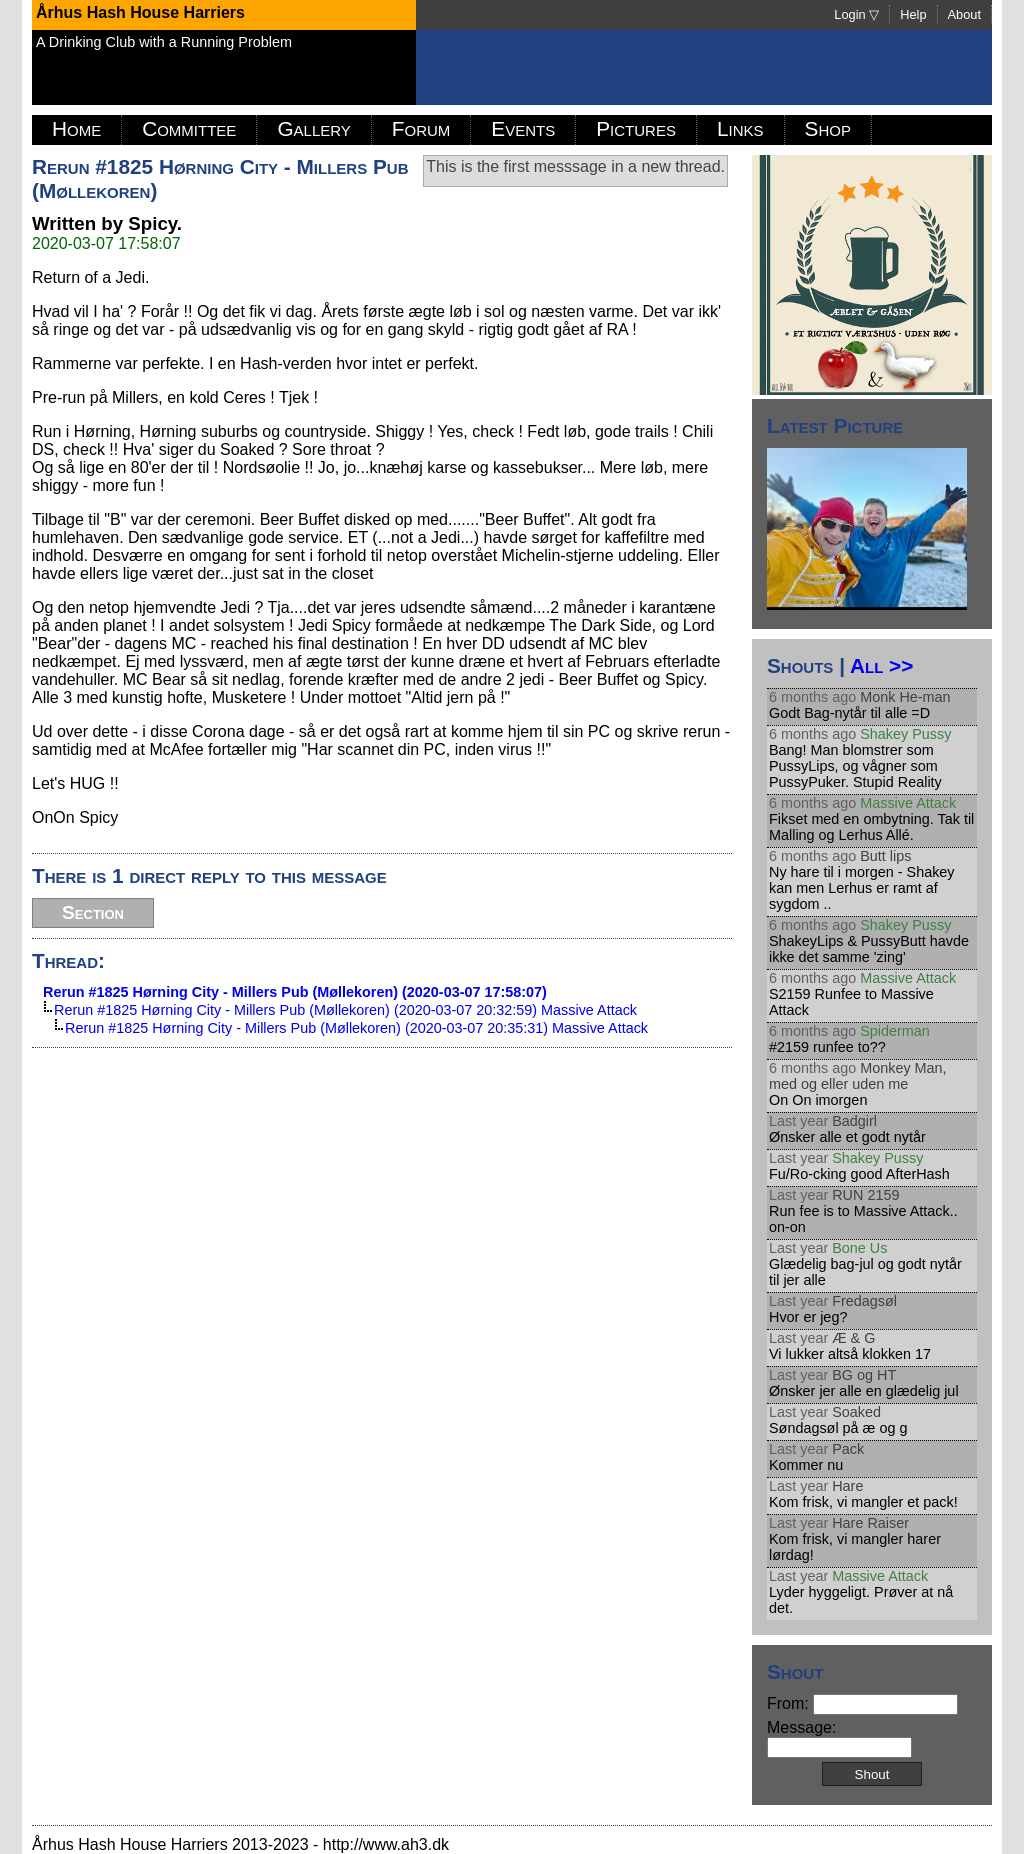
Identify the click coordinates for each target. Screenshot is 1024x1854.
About (964, 14)
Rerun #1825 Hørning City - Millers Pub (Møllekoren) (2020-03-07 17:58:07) (295, 992)
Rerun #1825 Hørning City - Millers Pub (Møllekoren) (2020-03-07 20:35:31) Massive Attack (356, 1028)
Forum (421, 128)
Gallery (313, 128)
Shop (828, 128)
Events (523, 128)
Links (740, 128)
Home (76, 128)
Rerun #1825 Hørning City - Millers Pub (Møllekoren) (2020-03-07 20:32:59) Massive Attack (345, 1010)
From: (862, 1703)
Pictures (636, 128)
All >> (881, 665)
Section (93, 912)
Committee (189, 128)
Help (913, 14)
